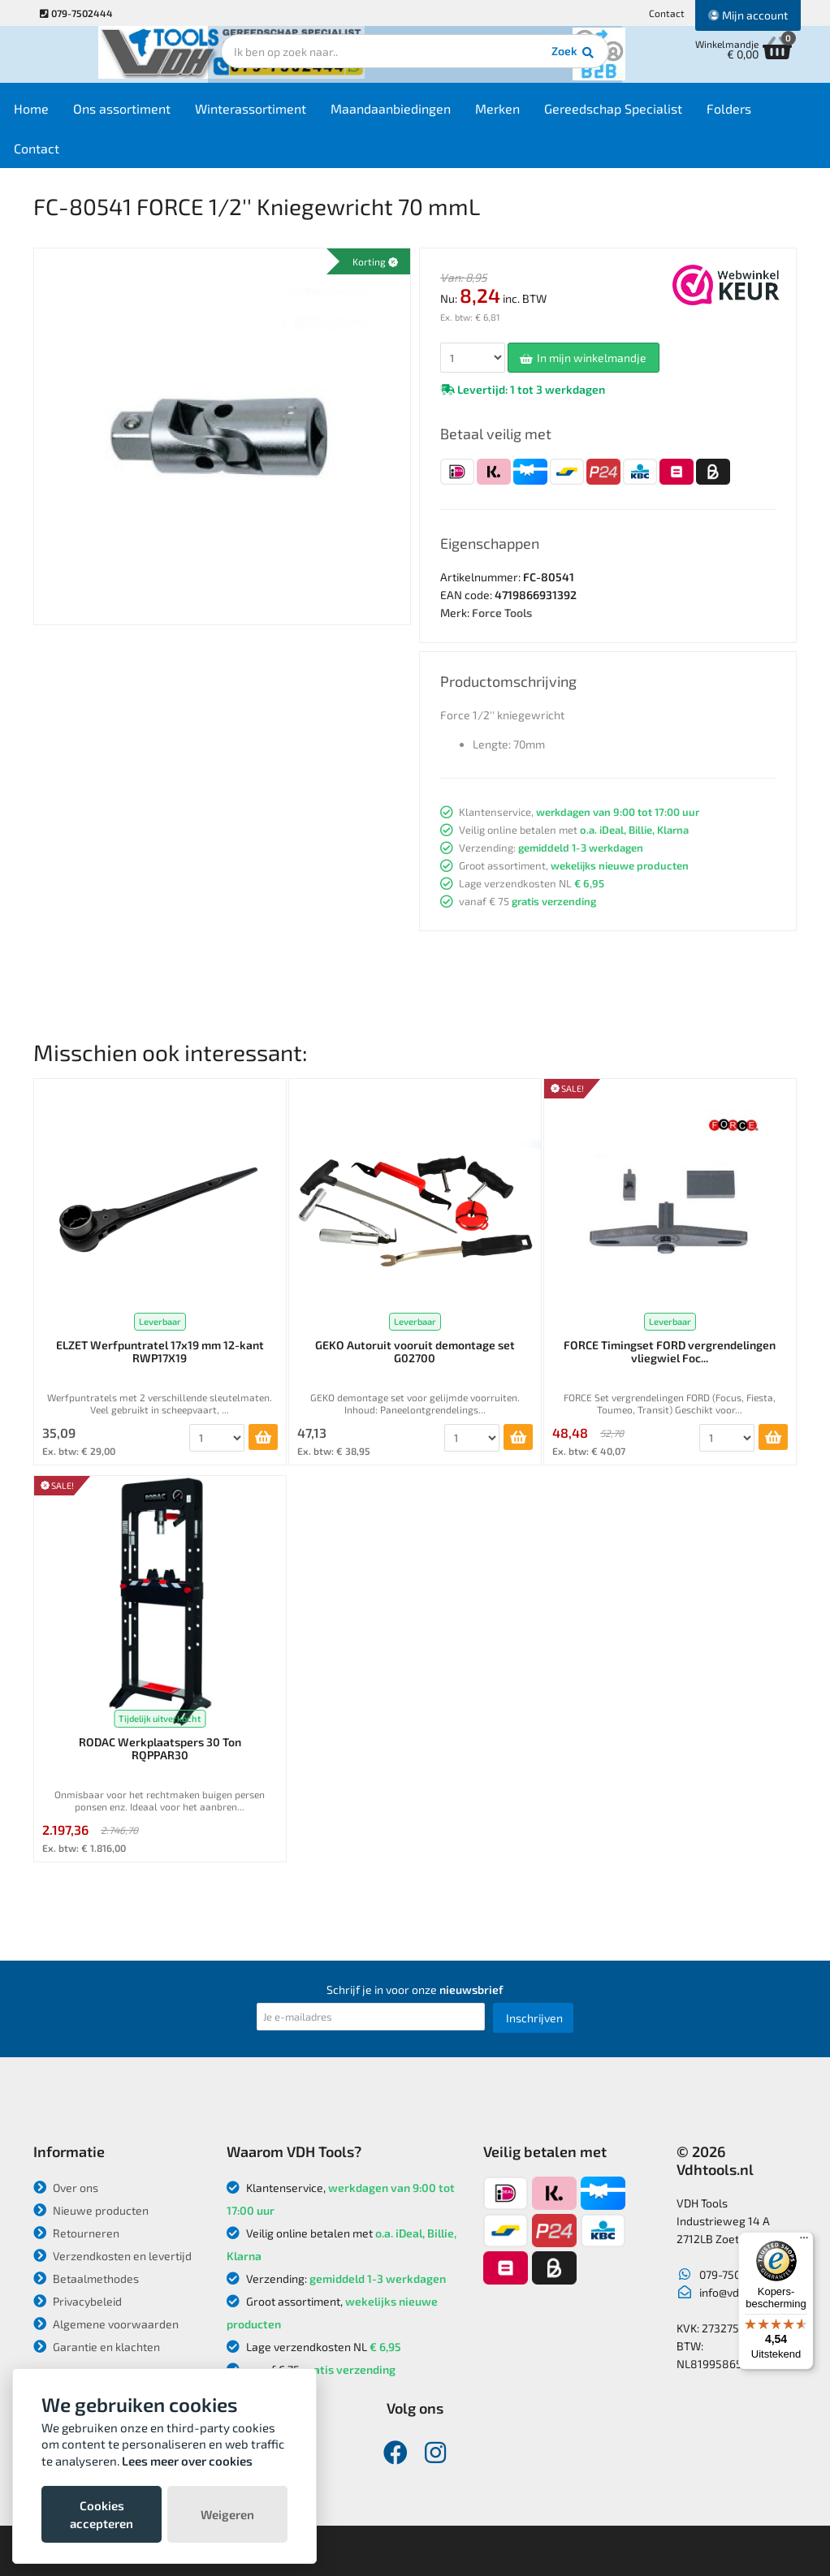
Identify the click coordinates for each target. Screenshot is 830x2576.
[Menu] (804, 2241)
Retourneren (76, 2233)
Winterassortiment (282, 115)
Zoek (526, 61)
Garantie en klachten (96, 2347)
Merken (529, 115)
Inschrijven (534, 2018)
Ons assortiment (153, 115)
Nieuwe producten (91, 2210)
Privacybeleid (77, 2301)
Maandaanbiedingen (422, 115)
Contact (667, 13)
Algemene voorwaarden (106, 2324)
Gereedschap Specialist (645, 115)
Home (62, 115)
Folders (760, 115)
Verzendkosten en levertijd (112, 2256)
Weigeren (227, 2514)
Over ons (65, 2187)
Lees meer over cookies (187, 2460)
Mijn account (748, 15)
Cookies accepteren (101, 2514)
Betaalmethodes (86, 2278)
